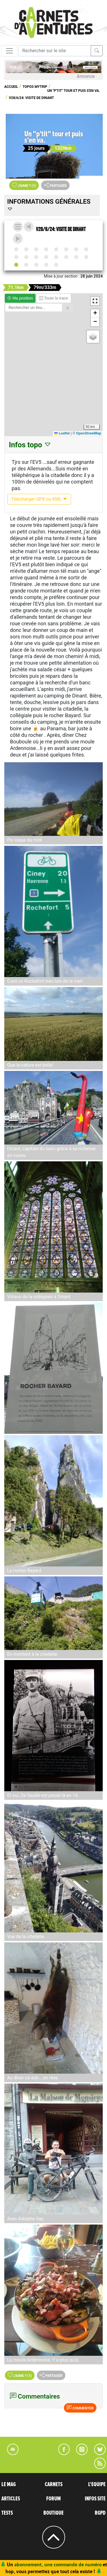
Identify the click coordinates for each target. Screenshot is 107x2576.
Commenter (80, 2408)
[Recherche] (55, 50)
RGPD (100, 2513)
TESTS (7, 2513)
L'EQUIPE (97, 2484)
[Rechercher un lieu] (33, 307)
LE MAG (8, 2484)
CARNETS (53, 2484)
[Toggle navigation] (9, 50)
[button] (95, 301)
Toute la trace (53, 298)
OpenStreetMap (88, 433)
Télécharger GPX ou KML (39, 499)
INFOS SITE (95, 2499)
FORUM (53, 2499)
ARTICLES (10, 2499)
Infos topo (30, 444)
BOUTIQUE (53, 2513)
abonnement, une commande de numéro (58, 2564)
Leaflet (62, 433)
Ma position (20, 298)
